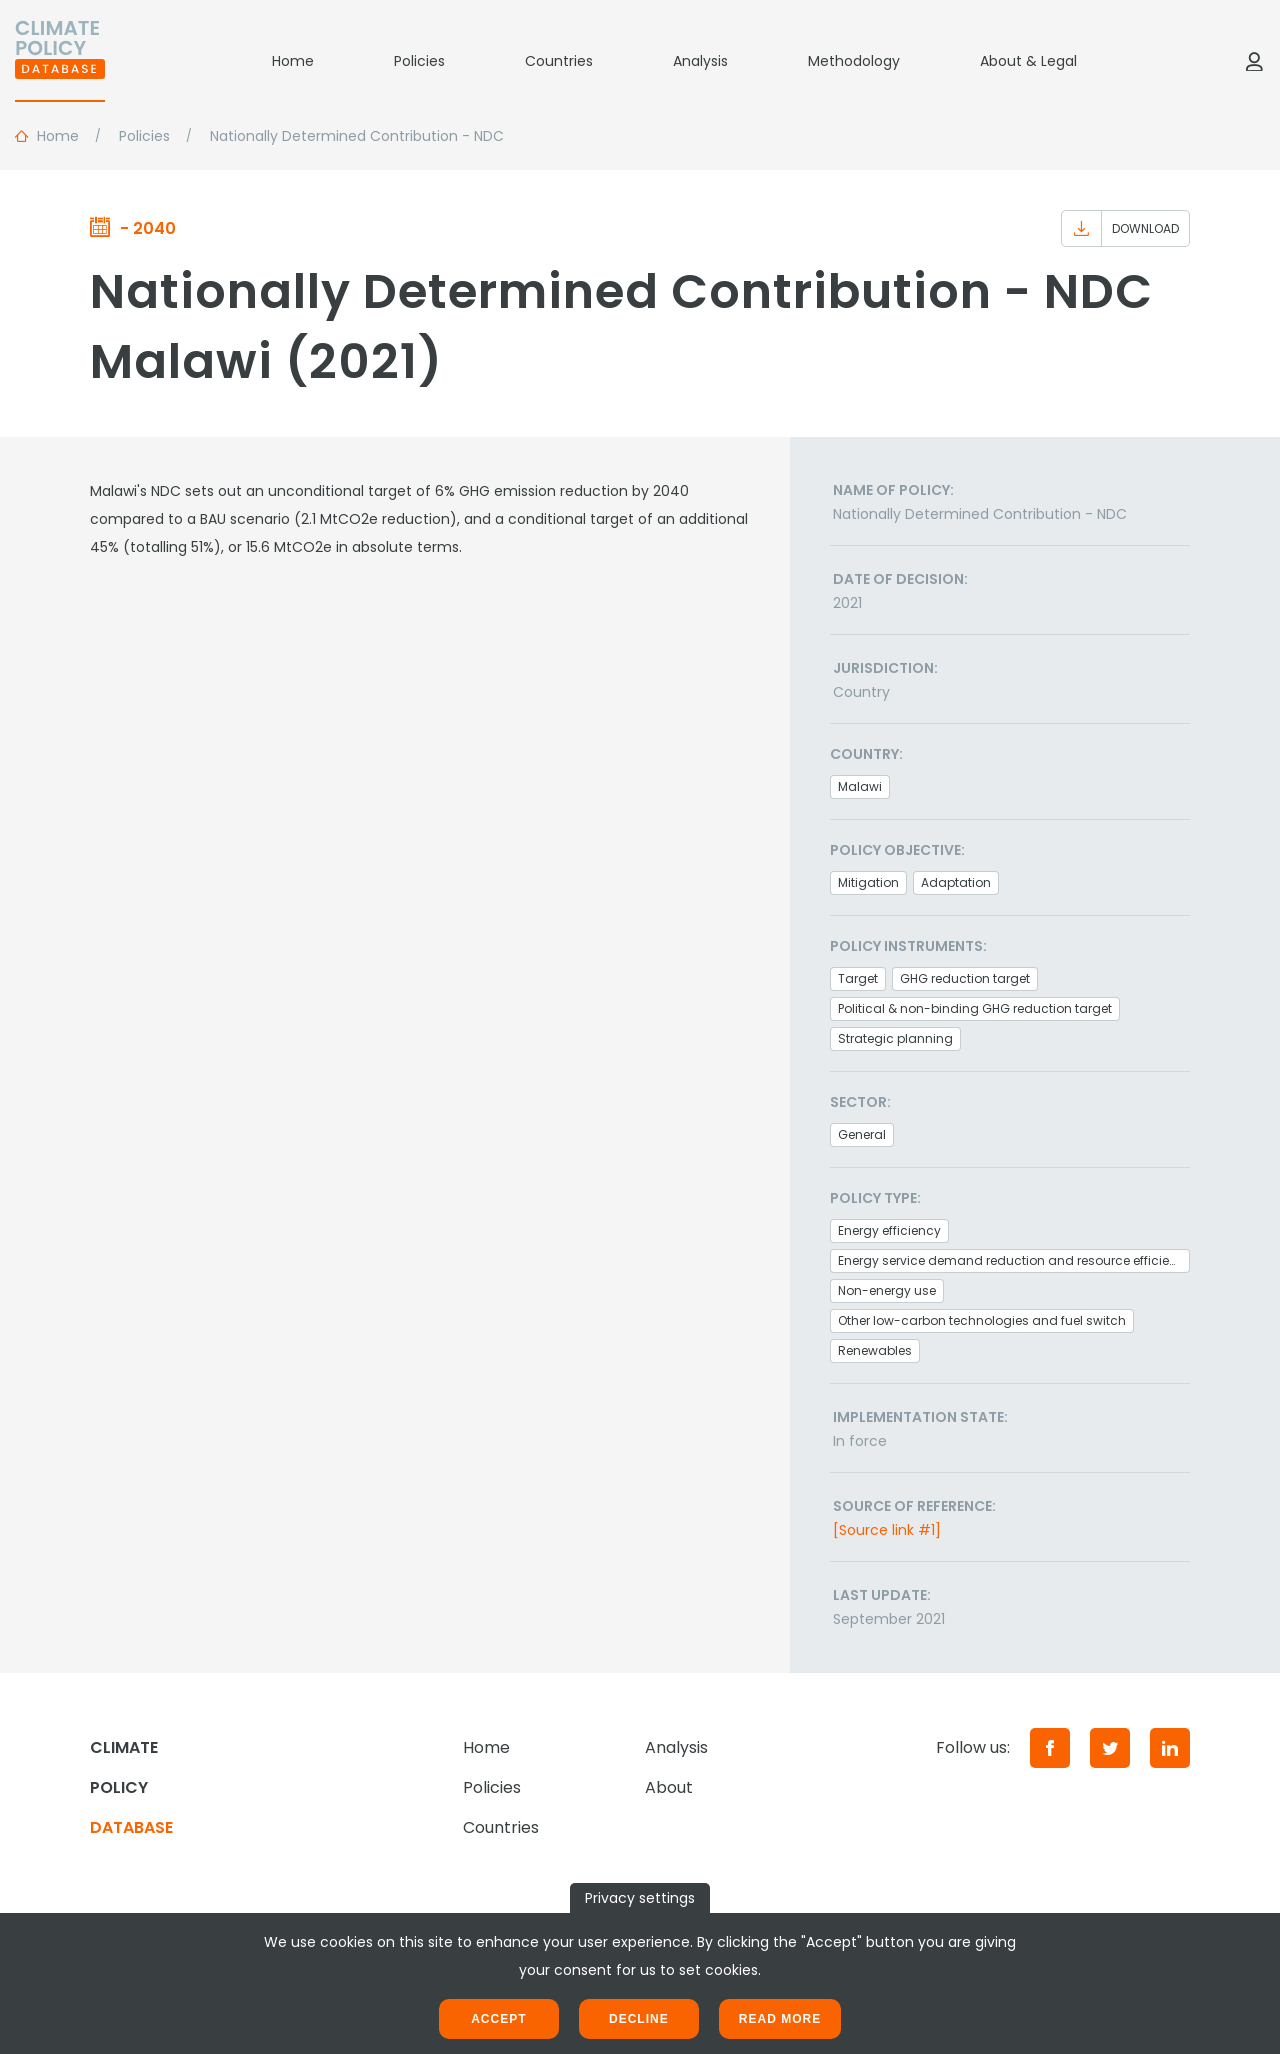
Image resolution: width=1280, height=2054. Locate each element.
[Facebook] (1050, 1748)
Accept (498, 2019)
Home (293, 61)
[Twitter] (1110, 1748)
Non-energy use (887, 1290)
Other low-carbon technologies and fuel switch (982, 1320)
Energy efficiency (889, 1230)
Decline (639, 2019)
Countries (559, 61)
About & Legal (1028, 61)
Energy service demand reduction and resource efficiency (1014, 1260)
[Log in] (1254, 61)
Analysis (700, 61)
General (862, 1134)
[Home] (60, 61)
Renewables (875, 1350)
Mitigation (868, 882)
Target (858, 978)
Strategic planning (895, 1038)
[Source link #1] (887, 1530)
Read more (780, 2019)
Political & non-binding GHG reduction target (975, 1008)
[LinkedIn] (1170, 1748)
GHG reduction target (965, 978)
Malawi (860, 786)
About (669, 1787)
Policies (419, 61)
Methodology (854, 61)
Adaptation (956, 882)
